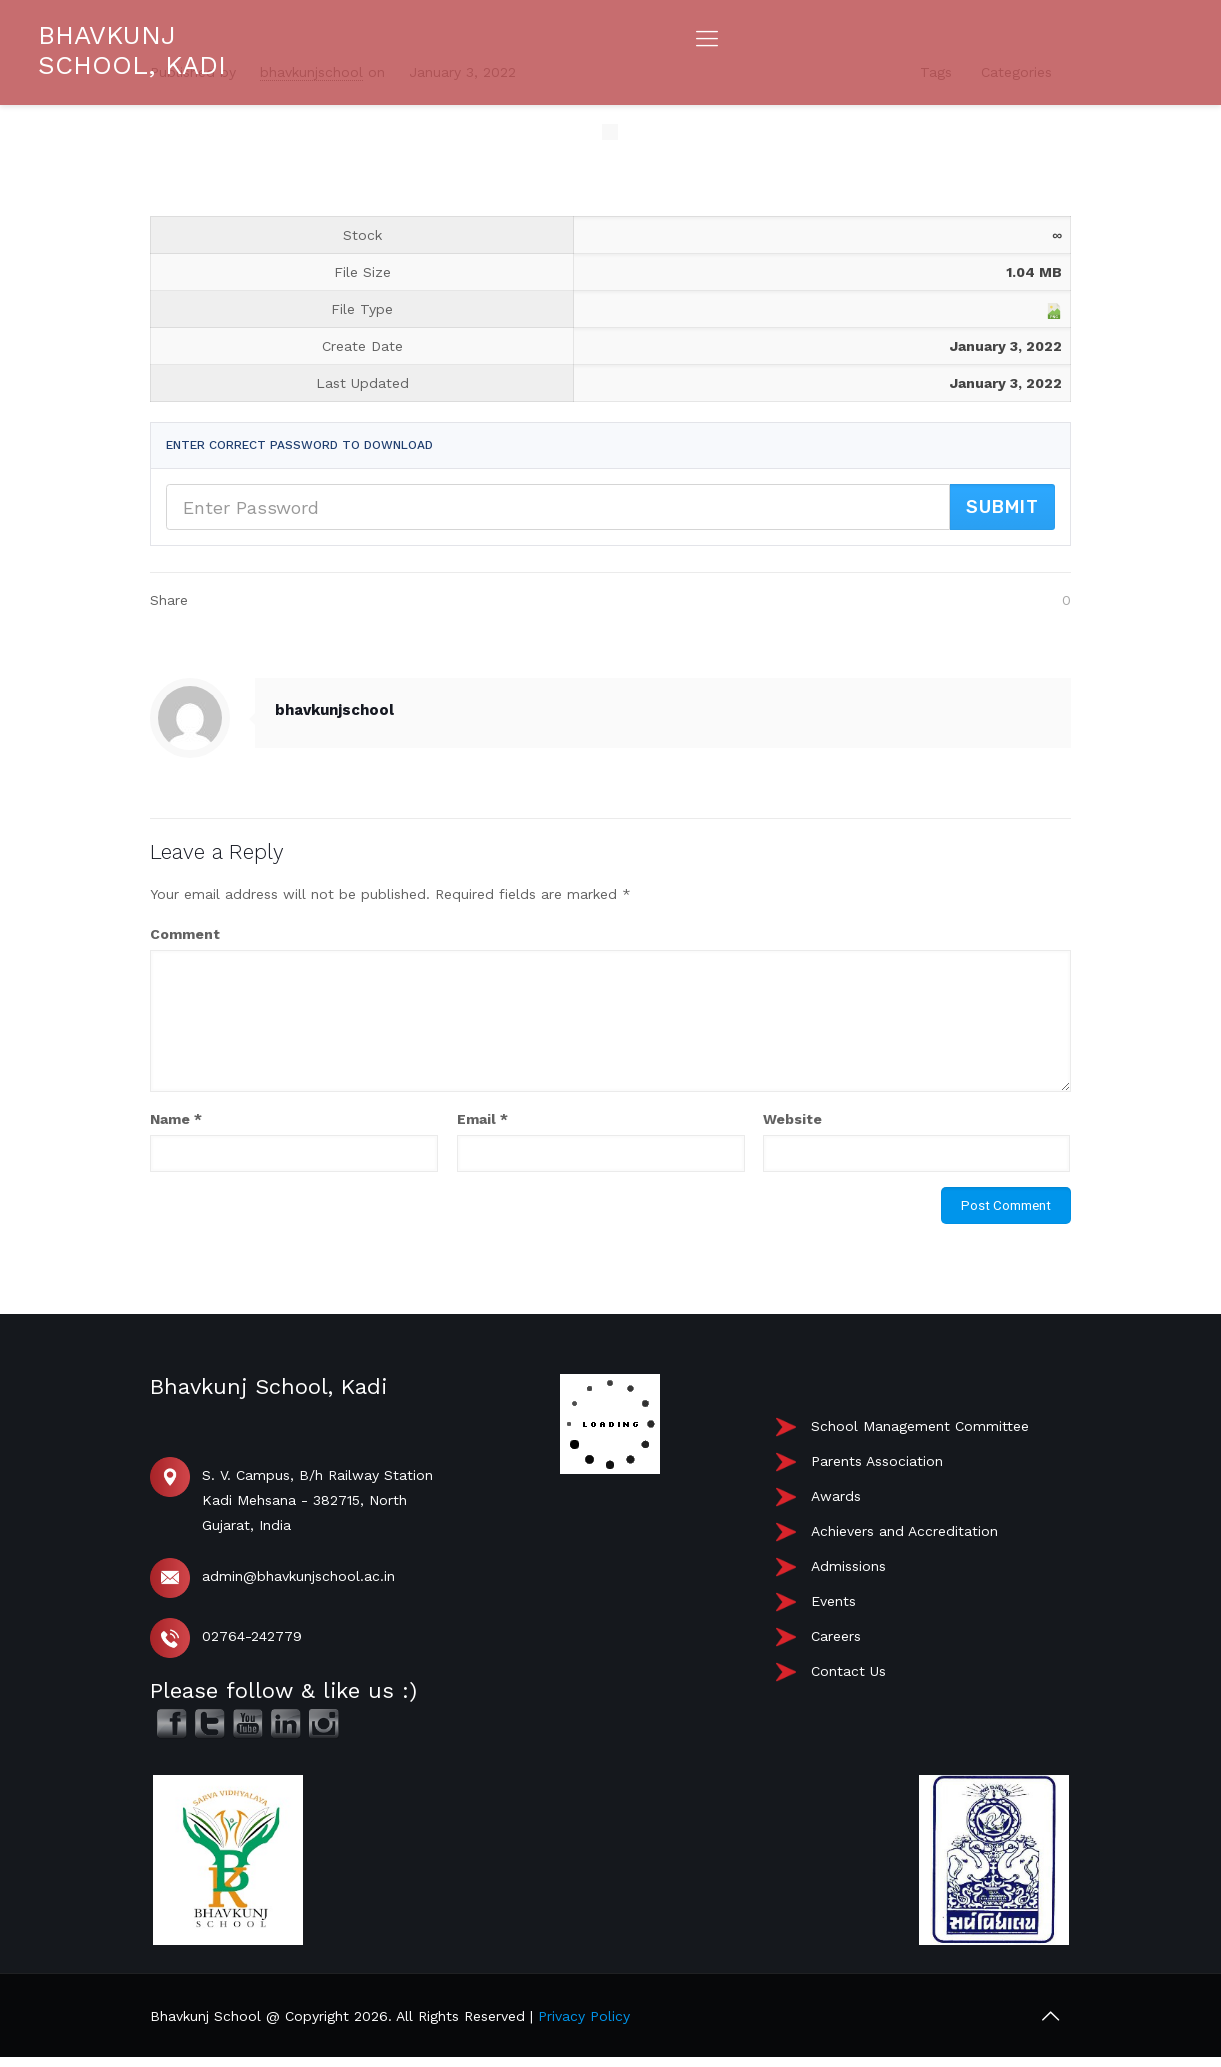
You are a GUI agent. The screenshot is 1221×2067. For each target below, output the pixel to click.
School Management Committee (920, 1426)
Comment (185, 934)
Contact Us (848, 1671)
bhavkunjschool (334, 710)
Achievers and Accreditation (904, 1531)
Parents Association (877, 1461)
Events (833, 1601)
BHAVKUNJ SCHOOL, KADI (132, 50)
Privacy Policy (584, 2016)
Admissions (848, 1566)
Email (482, 1119)
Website (792, 1119)
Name (176, 1119)
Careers (836, 1636)
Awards (836, 1496)
